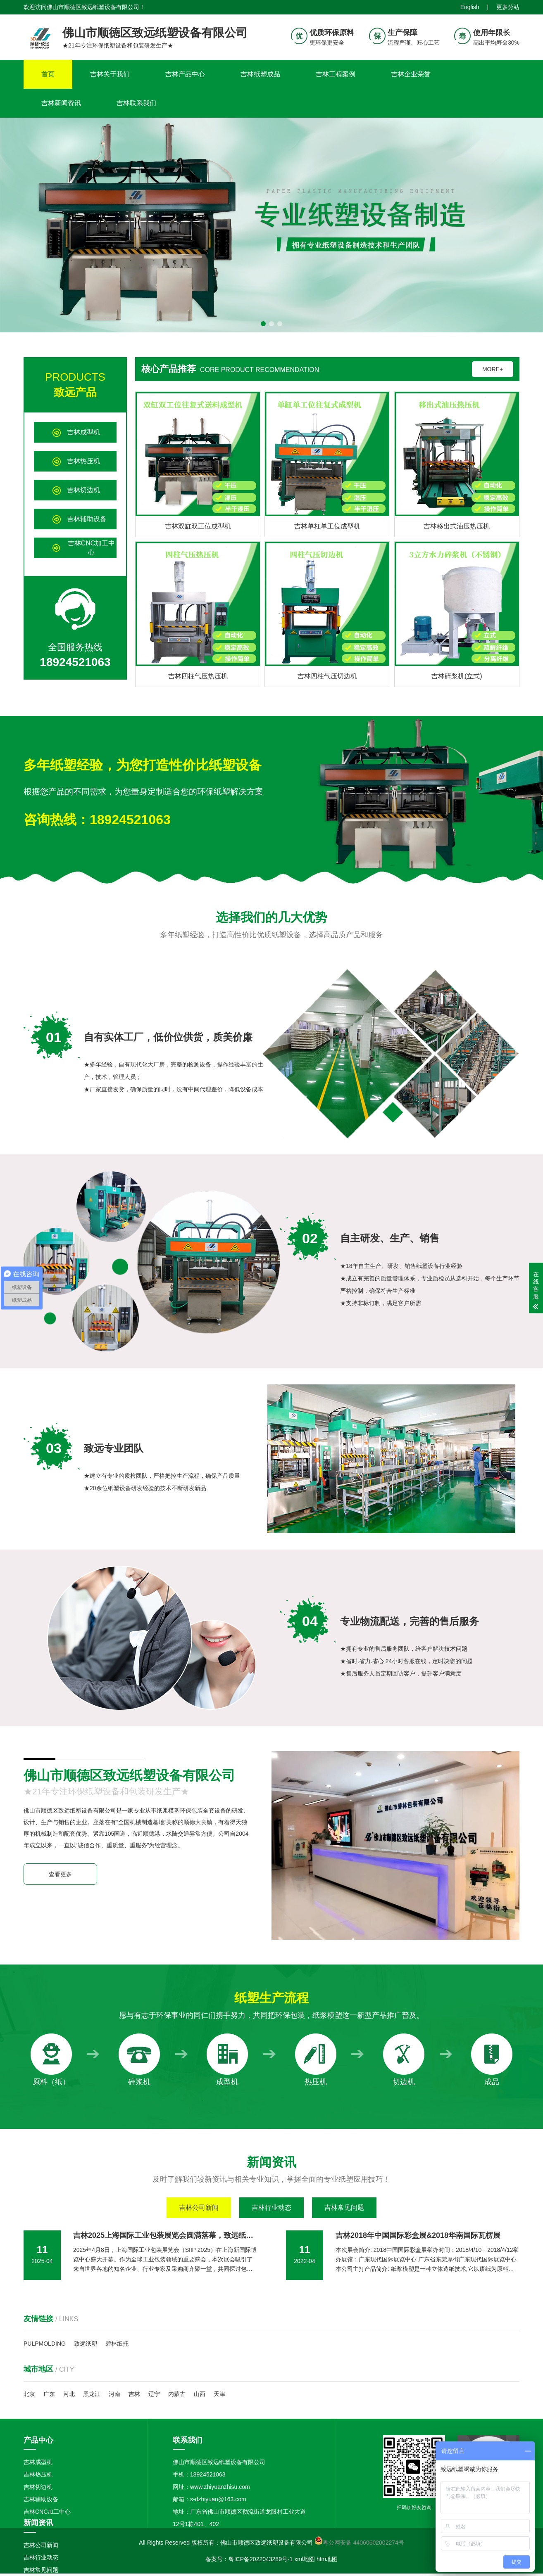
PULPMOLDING (45, 2343)
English (469, 7)
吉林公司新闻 (199, 2207)
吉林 (134, 2394)
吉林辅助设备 (41, 2499)
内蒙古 (177, 2394)
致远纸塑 (85, 2343)
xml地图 (304, 2559)
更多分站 (507, 7)
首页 (48, 74)
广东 (49, 2394)
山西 (199, 2394)
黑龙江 (91, 2394)
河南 (114, 2394)
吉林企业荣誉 (411, 74)
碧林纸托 (117, 2343)
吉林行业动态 (271, 2207)
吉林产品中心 (185, 74)
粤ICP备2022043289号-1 (261, 2559)
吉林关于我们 (110, 74)
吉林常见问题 (344, 2207)
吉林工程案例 (335, 74)
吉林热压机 (38, 2474)
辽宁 (154, 2394)
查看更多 (60, 1874)
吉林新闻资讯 (61, 103)
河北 (69, 2394)
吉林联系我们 (136, 103)
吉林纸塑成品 (260, 74)
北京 (29, 2394)
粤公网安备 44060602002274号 (363, 2542)
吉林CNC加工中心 (47, 2511)
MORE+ (492, 369)
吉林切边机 (38, 2487)
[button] (263, 323)
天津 (219, 2394)
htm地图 (327, 2559)
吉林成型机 (38, 2462)
